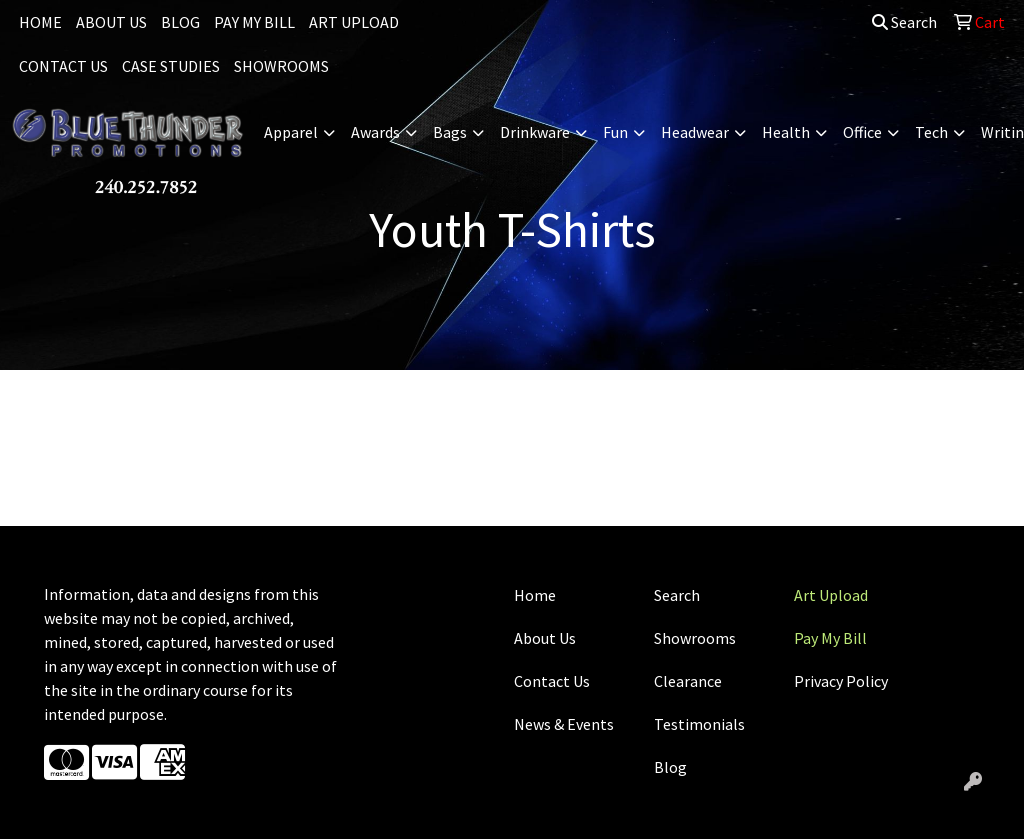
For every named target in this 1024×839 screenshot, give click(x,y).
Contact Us (552, 681)
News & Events (564, 724)
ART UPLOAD (354, 22)
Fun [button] (615, 132)
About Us (545, 638)
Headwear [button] (695, 132)
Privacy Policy (841, 681)
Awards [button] (375, 132)
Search (904, 22)
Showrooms (695, 638)
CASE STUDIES (171, 66)
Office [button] (862, 132)
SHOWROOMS (281, 66)
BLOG (180, 22)
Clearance (688, 681)
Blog (670, 767)
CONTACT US (63, 66)
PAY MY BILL (254, 22)
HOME (40, 22)
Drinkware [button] (535, 132)
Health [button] (786, 132)
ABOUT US (111, 22)
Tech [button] (931, 132)
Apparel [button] (291, 132)
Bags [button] (450, 132)
